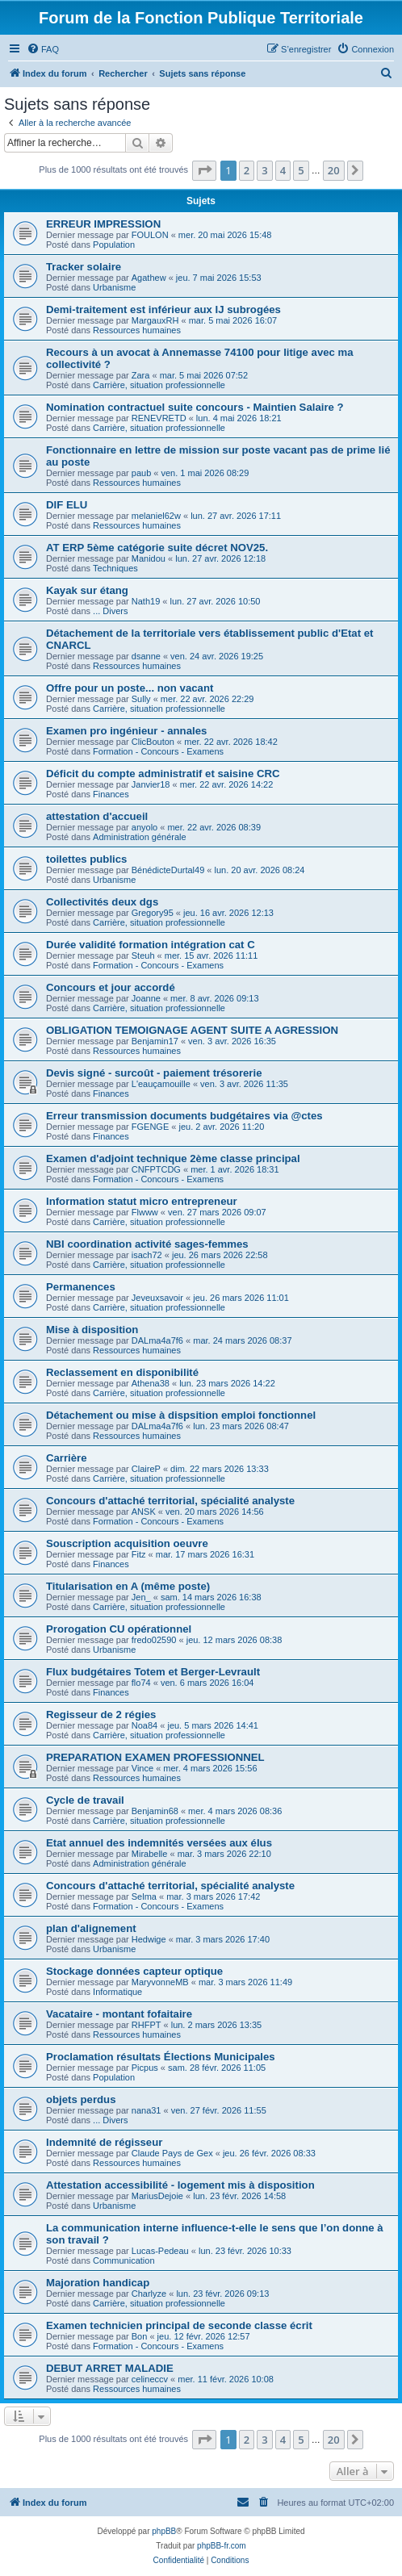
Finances (111, 794)
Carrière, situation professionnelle (159, 385)
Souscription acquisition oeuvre (127, 1543)
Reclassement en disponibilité (122, 1372)
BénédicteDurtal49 (168, 870)
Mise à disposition (92, 1330)
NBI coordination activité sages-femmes (147, 1244)
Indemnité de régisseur (104, 2142)
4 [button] (283, 170)
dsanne (146, 656)
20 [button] (334, 170)
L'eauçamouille (161, 1084)
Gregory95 (153, 913)
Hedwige (149, 1939)
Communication (123, 2260)
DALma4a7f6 (157, 1340)
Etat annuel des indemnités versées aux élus (159, 1843)
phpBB (164, 2531)
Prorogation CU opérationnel (118, 1629)
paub (141, 473)
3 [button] (264, 170)
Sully (141, 699)
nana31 (146, 2110)
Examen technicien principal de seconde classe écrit (179, 2325)
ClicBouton (153, 741)
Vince (142, 1768)
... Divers (110, 611)
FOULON (150, 235)
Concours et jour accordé (110, 987)
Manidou (148, 558)
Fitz (139, 1554)
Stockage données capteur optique (134, 1971)
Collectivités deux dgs (102, 902)
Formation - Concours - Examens (158, 751)
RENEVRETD (159, 418)
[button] (204, 170)
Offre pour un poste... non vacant (129, 688)
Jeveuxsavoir (157, 1298)
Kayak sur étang (87, 590)
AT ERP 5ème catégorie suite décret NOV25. (157, 548)
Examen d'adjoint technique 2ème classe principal (173, 1158)
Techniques (115, 568)
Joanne (146, 998)
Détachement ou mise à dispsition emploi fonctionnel (181, 1415)
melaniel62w (156, 516)
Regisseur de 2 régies (101, 1714)
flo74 (141, 1682)
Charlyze (149, 2293)
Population (114, 244)
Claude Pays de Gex (172, 2153)
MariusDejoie (157, 2196)
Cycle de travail (85, 1800)
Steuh (143, 955)
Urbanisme (114, 287)
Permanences (80, 1287)
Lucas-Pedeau (160, 2251)
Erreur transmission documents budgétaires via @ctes (184, 1116)
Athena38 (151, 1383)
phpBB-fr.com (221, 2545)
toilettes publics (86, 859)
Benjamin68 (155, 1811)
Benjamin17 (155, 1041)
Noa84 (144, 1725)
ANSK (144, 1511)
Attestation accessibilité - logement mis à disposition (180, 2185)
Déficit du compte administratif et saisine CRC (162, 773)
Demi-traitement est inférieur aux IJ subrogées (163, 309)
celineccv (150, 2379)
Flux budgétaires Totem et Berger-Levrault (153, 1672)
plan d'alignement (91, 1928)
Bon (140, 2336)
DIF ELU (66, 505)
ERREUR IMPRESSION (103, 224)
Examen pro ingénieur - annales (126, 731)
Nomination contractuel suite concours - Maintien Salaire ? (195, 407)
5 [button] (301, 170)
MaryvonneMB (160, 1982)
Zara (141, 375)
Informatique (117, 1992)
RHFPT (146, 2025)
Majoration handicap (97, 2283)
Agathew (149, 277)
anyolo (144, 827)
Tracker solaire (83, 267)
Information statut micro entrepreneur (141, 1201)
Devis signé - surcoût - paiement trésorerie (154, 1073)
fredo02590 (154, 1640)
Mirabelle (150, 1854)
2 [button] (246, 170)
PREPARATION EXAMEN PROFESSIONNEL (155, 1757)
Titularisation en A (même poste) (128, 1586)
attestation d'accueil (97, 816)
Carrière (66, 1458)
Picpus (145, 2067)
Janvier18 (151, 784)
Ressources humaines (137, 330)
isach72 (147, 1255)
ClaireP (146, 1469)
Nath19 (146, 601)
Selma (144, 1896)
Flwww (145, 1212)
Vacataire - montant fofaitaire (119, 2014)
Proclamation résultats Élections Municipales (160, 2057)
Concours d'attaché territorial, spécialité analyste (170, 1501)
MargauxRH (155, 320)
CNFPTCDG (156, 1169)
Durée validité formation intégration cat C (150, 945)
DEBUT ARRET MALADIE (110, 2368)
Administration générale (139, 837)
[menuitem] (43, 49)
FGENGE (150, 1126)
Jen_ (141, 1597)
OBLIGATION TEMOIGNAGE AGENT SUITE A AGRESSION (192, 1030)
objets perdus (80, 2099)
